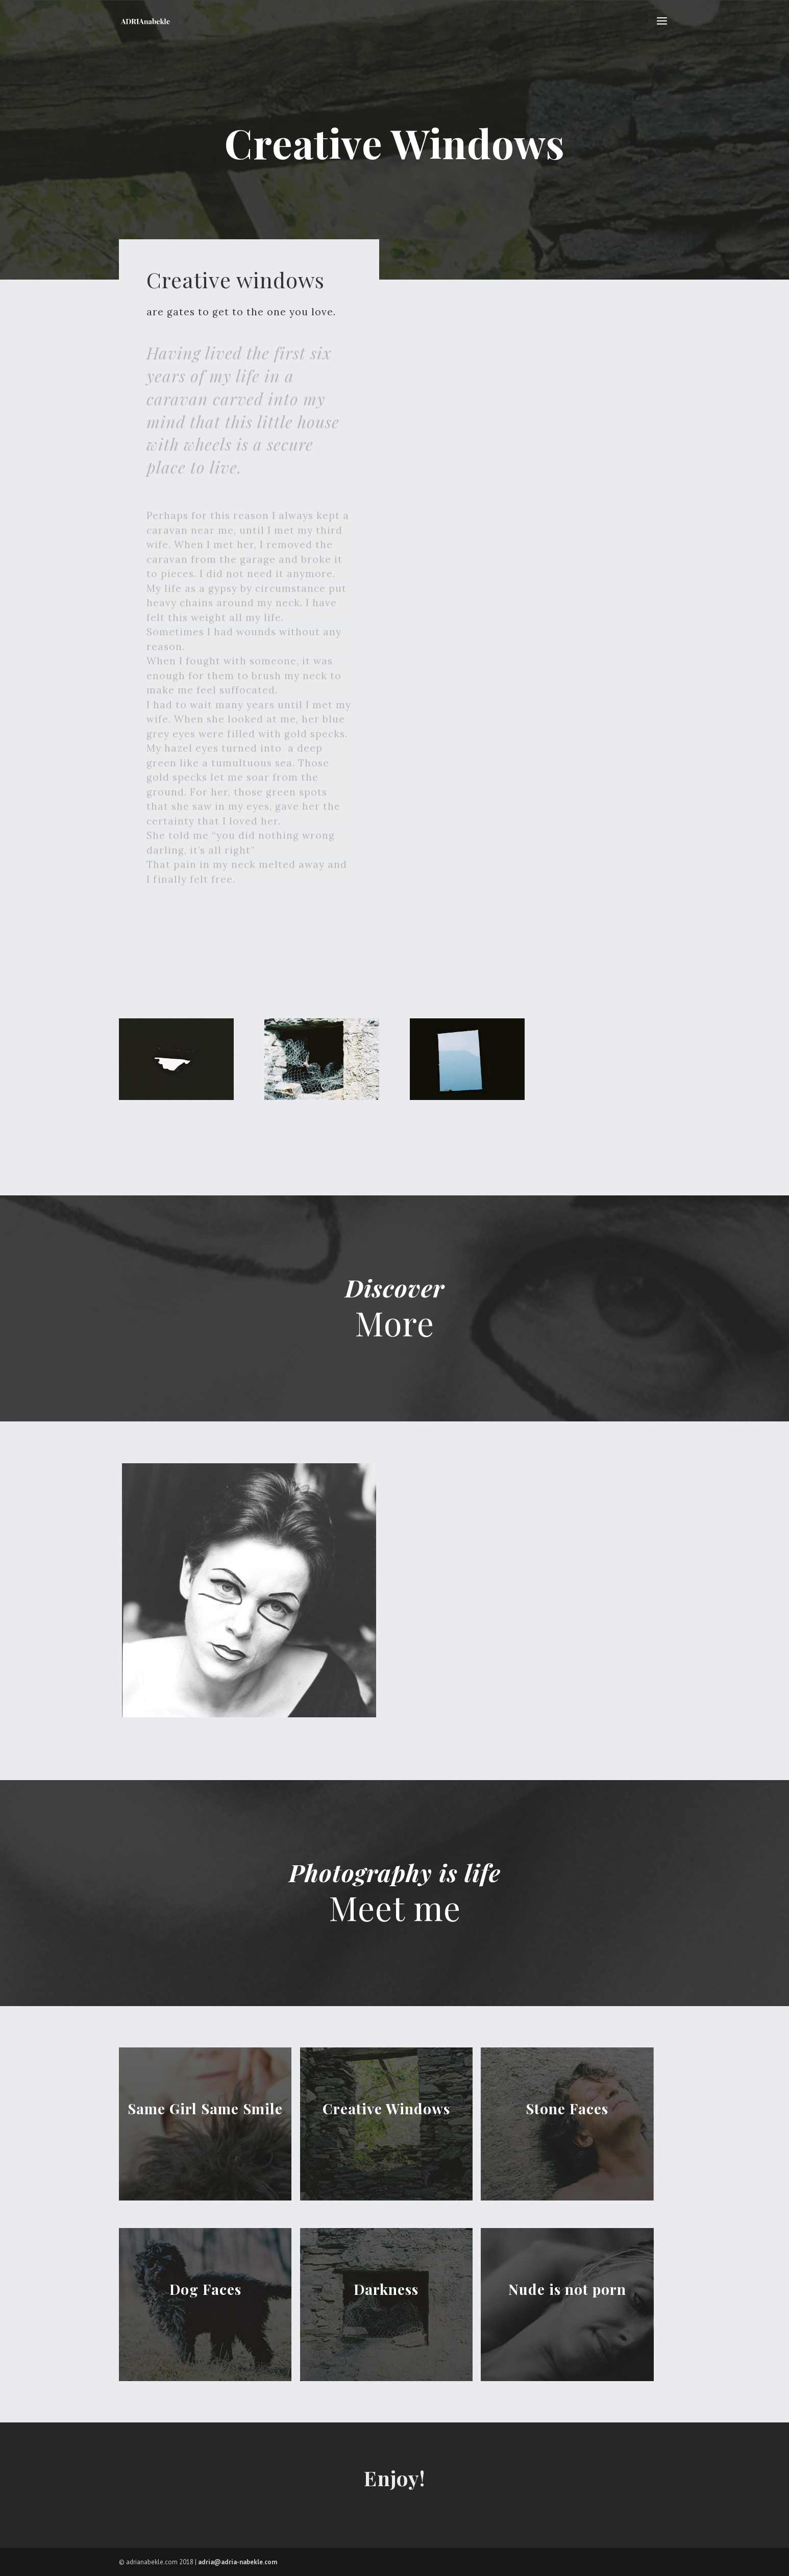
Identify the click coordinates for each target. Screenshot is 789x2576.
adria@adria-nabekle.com (237, 2562)
